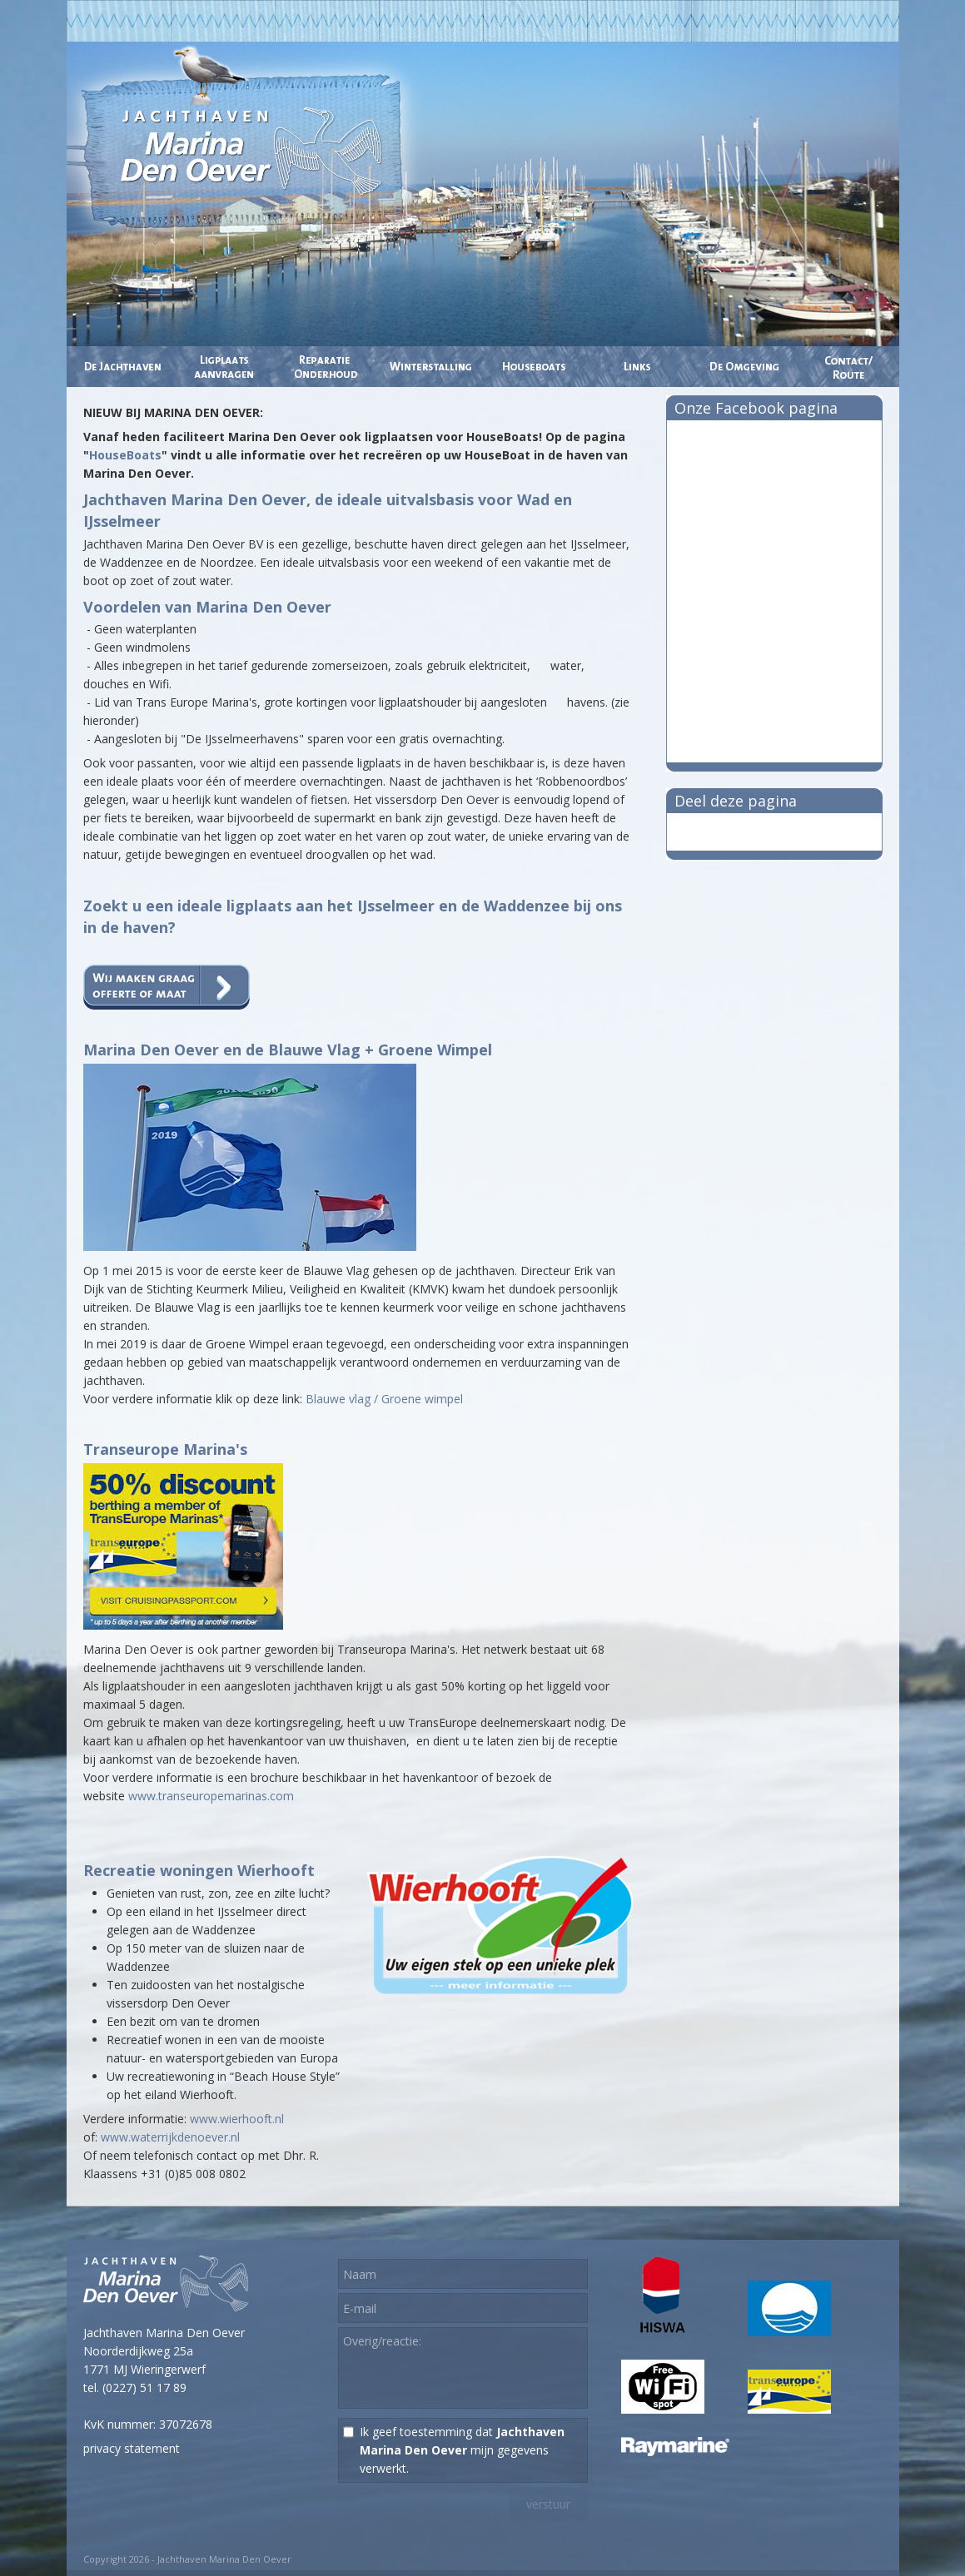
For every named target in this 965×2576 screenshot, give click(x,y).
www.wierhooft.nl (237, 2119)
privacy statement (131, 2448)
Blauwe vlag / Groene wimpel (384, 1399)
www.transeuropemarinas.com (211, 1796)
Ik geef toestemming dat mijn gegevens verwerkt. (462, 2450)
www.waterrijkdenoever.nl (170, 2137)
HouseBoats (125, 455)
